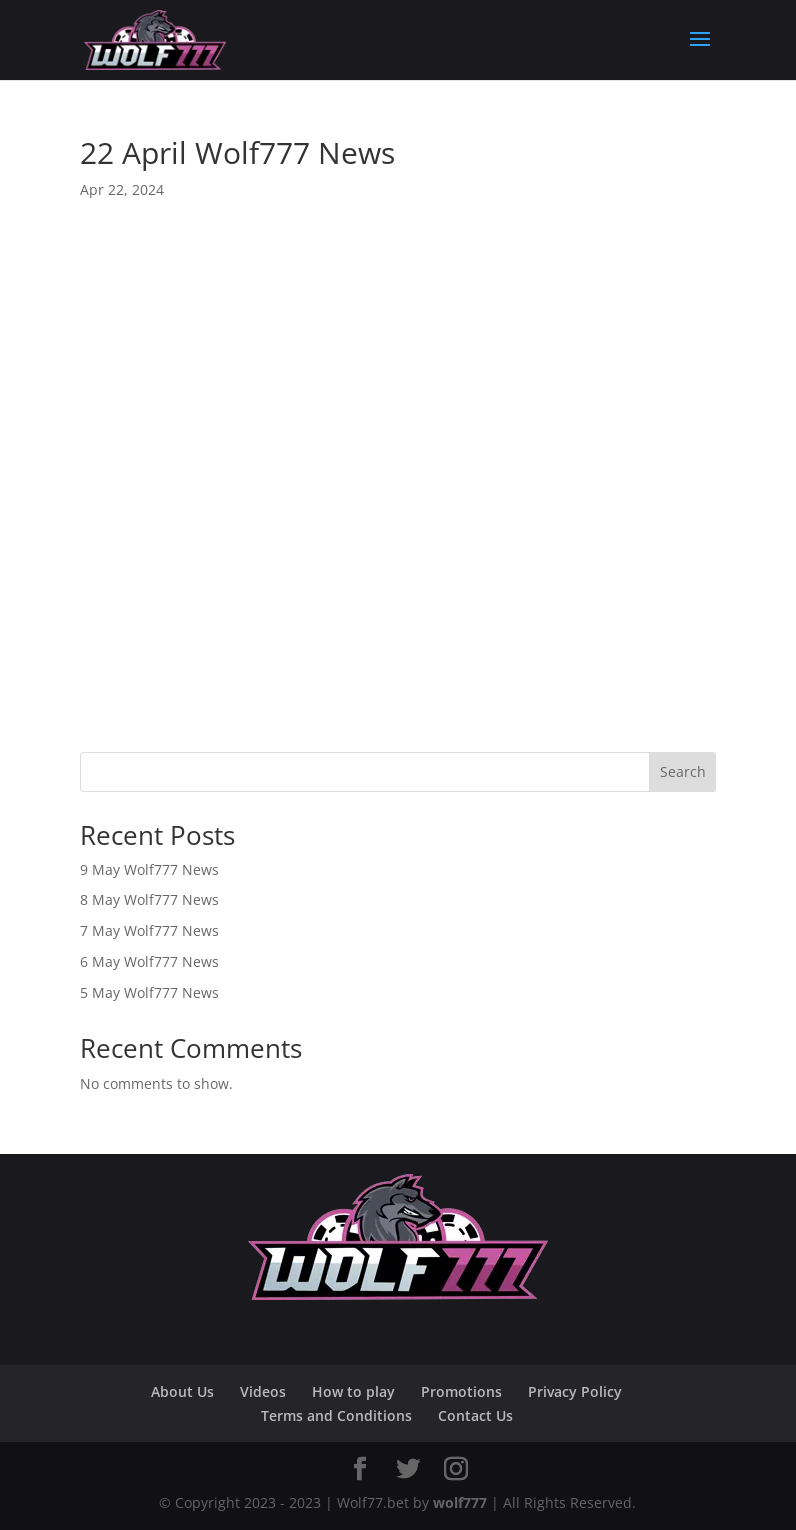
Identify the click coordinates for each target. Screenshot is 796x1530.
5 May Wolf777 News (149, 992)
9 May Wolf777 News (149, 869)
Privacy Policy (575, 1391)
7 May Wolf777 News (149, 930)
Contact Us (475, 1415)
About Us (182, 1391)
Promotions (461, 1391)
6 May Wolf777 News (149, 961)
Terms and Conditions (336, 1415)
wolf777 (460, 1502)
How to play (353, 1391)
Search (683, 771)
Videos (263, 1391)
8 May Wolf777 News (149, 899)
